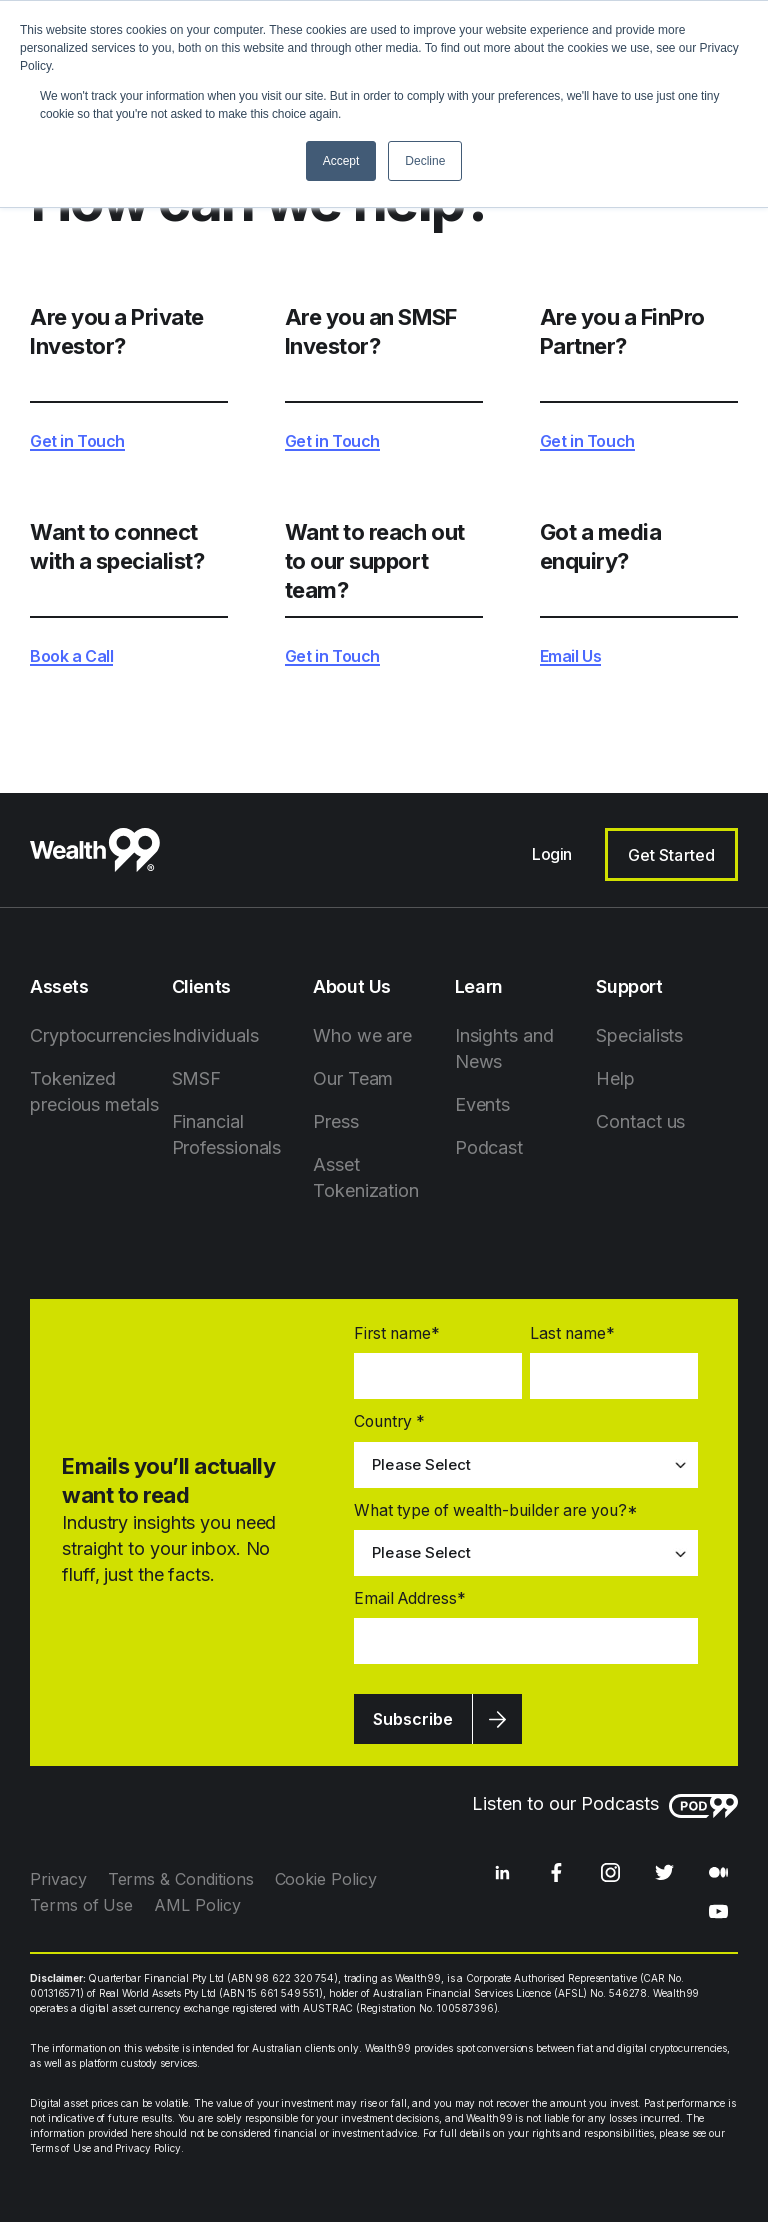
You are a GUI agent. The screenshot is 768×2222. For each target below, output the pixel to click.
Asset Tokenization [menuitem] (366, 1177)
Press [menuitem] (336, 1121)
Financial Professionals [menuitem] (227, 1134)
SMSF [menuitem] (197, 1078)
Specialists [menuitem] (639, 1035)
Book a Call (71, 657)
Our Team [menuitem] (353, 1078)
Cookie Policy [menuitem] (326, 1879)
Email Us (571, 657)
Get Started (671, 855)
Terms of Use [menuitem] (81, 1905)
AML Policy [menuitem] (197, 1905)
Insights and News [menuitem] (504, 1048)
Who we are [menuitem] (362, 1035)
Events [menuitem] (482, 1104)
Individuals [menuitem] (215, 1035)
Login (552, 854)
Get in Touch (77, 442)
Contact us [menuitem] (640, 1121)
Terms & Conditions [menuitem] (181, 1879)
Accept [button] (341, 161)
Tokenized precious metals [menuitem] (94, 1091)
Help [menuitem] (615, 1078)
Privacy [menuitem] (58, 1879)
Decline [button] (425, 161)
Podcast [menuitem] (489, 1147)
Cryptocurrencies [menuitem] (100, 1035)
